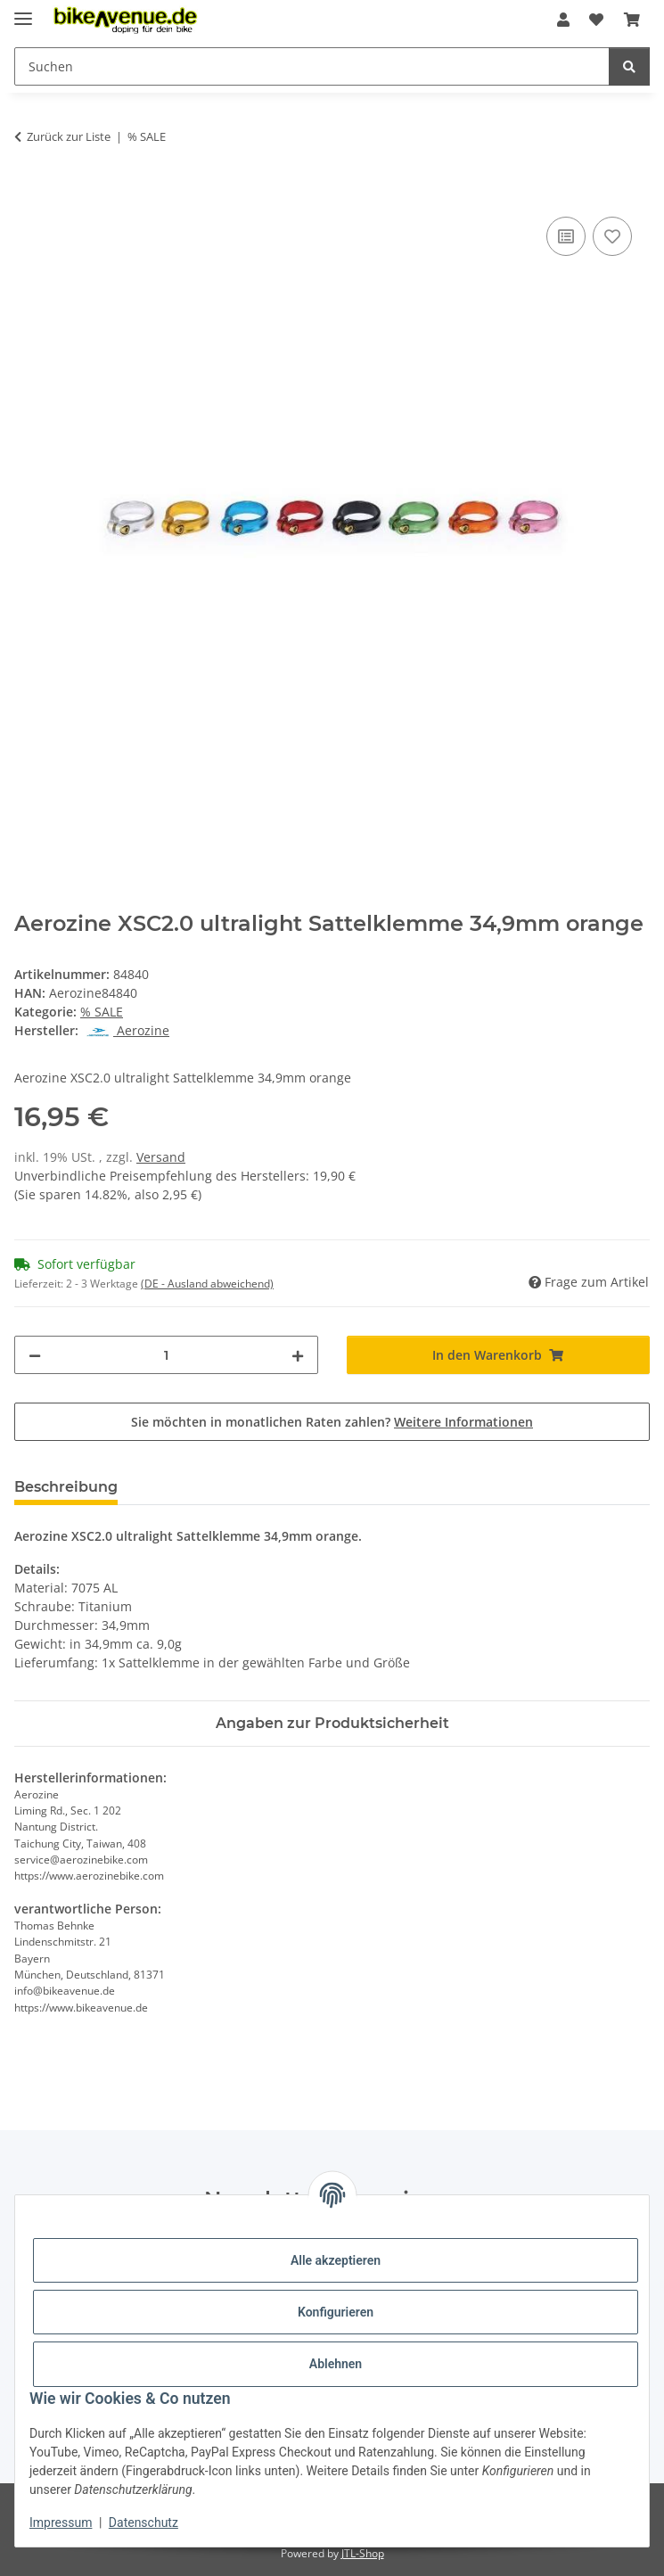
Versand (160, 1156)
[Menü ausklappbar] (23, 11)
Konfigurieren (335, 2312)
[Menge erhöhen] (297, 1355)
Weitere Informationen (463, 1421)
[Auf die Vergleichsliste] (566, 236)
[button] (563, 19)
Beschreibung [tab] (66, 1486)
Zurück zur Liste (69, 136)
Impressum (60, 2522)
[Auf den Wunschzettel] (612, 236)
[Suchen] (629, 66)
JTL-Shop (362, 2553)
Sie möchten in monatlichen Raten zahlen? (332, 1421)
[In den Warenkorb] (28, 192)
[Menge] (166, 1355)
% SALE (101, 1011)
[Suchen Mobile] (312, 66)
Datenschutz (143, 2522)
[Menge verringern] (34, 1355)
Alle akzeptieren (336, 2260)
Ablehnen (335, 2364)
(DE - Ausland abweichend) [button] (207, 1283)
